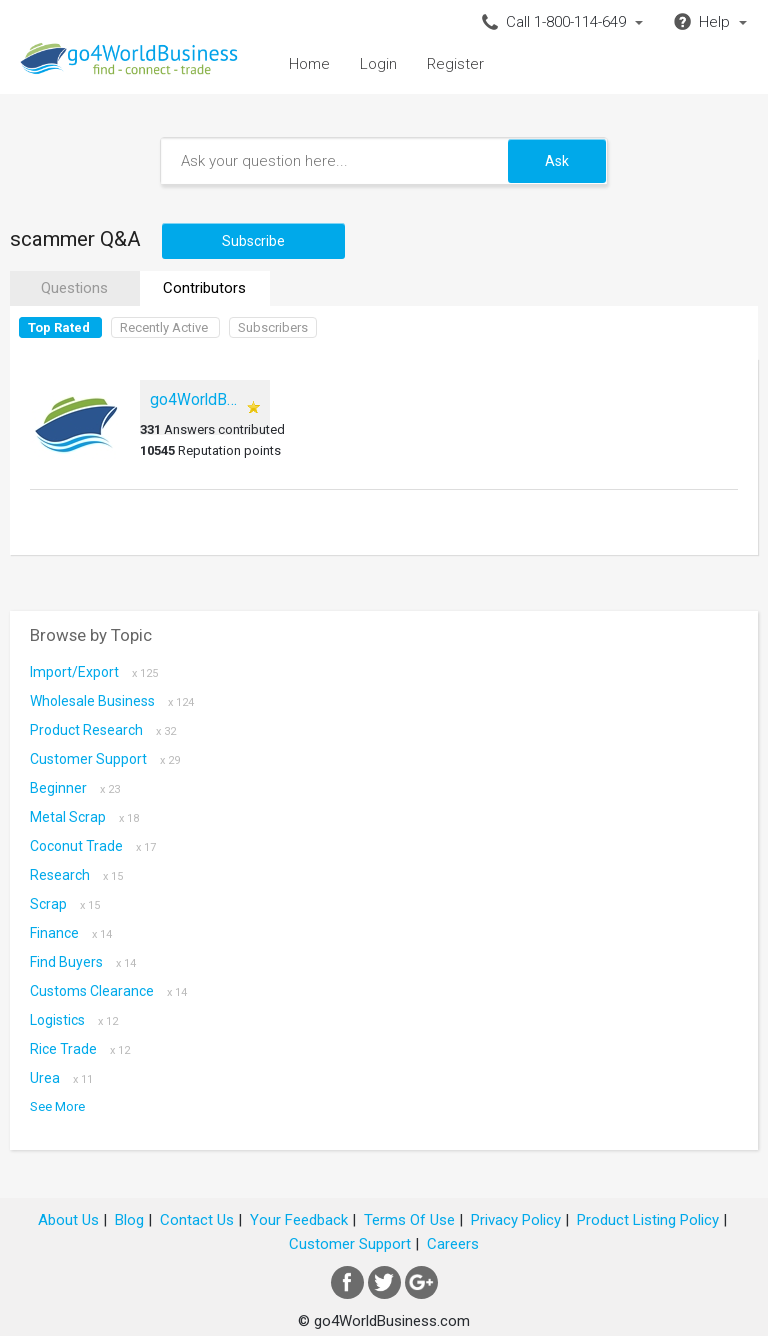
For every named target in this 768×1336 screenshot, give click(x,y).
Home (309, 64)
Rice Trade (80, 1049)
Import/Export (94, 672)
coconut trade (93, 846)
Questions (74, 288)
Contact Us (197, 1220)
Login (378, 64)
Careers (453, 1244)
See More (57, 1106)
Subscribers (273, 327)
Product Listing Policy (648, 1220)
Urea (61, 1078)
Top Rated (59, 327)
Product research (103, 730)
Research (76, 875)
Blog (129, 1220)
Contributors (204, 288)
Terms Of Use (409, 1220)
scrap (65, 904)
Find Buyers (83, 962)
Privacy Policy (516, 1220)
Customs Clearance (108, 991)
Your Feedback (299, 1220)
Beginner (75, 788)
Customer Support (105, 759)
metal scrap (84, 817)
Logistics (74, 1020)
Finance (71, 933)
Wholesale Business (112, 701)
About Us (68, 1220)
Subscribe (253, 241)
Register (455, 64)
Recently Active (164, 327)
